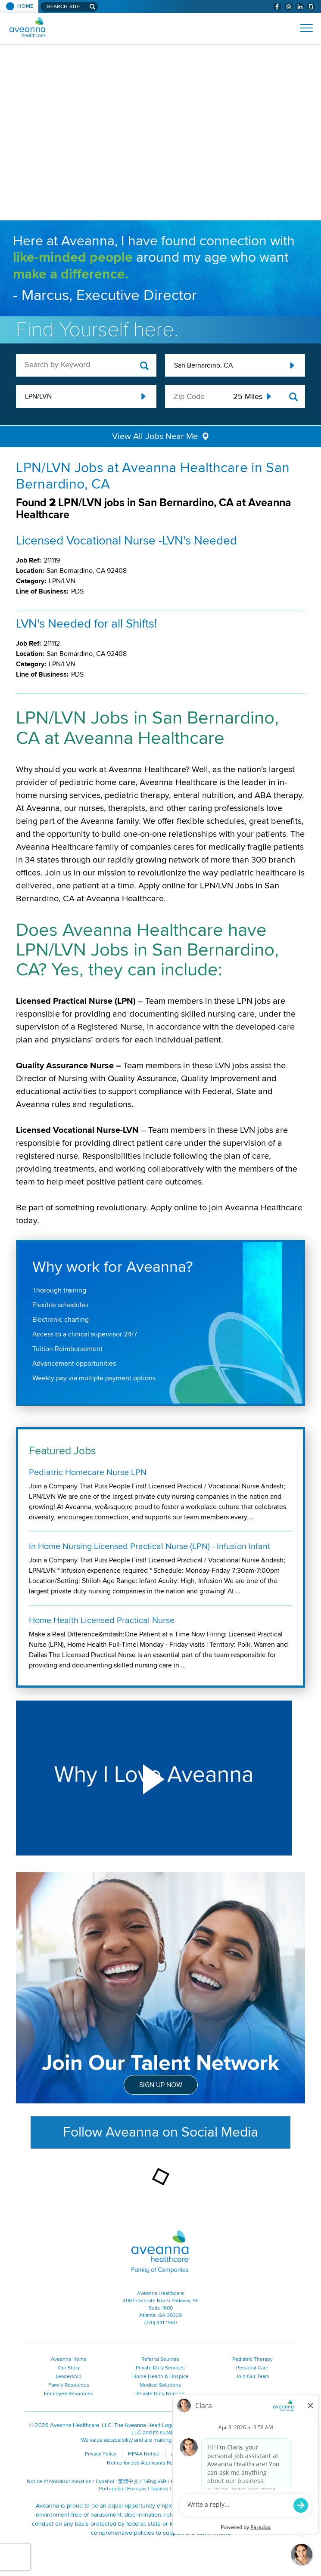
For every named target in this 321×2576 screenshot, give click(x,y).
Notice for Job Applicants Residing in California (161, 2463)
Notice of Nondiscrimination (59, 2481)
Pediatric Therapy (252, 2359)
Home (25, 6)
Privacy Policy (100, 2454)
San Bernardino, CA (203, 365)
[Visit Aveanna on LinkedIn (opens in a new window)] (300, 7)
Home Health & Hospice (160, 2376)
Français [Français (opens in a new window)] (136, 2489)
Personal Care (252, 2368)
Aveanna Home (69, 2359)
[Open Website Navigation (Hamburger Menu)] (302, 28)
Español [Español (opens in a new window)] (105, 2481)
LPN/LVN (38, 396)
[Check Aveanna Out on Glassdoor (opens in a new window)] (311, 7)
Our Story (69, 2368)
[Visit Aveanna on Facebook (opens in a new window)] (277, 7)
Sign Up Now (160, 2085)
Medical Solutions (160, 2385)
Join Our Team (252, 2376)
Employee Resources (68, 2393)
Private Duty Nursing (160, 2393)
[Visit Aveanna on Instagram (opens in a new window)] (288, 7)
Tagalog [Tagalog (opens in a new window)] (159, 2489)
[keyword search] (86, 364)
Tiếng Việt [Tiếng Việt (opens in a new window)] (155, 2481)
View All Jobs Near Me (155, 436)
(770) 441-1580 (160, 2322)
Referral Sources (160, 2359)
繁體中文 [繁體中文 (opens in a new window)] (128, 2481)
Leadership (68, 2376)
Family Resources (68, 2385)
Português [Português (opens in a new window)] (111, 2489)
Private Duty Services (160, 2368)
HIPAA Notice (143, 2454)
